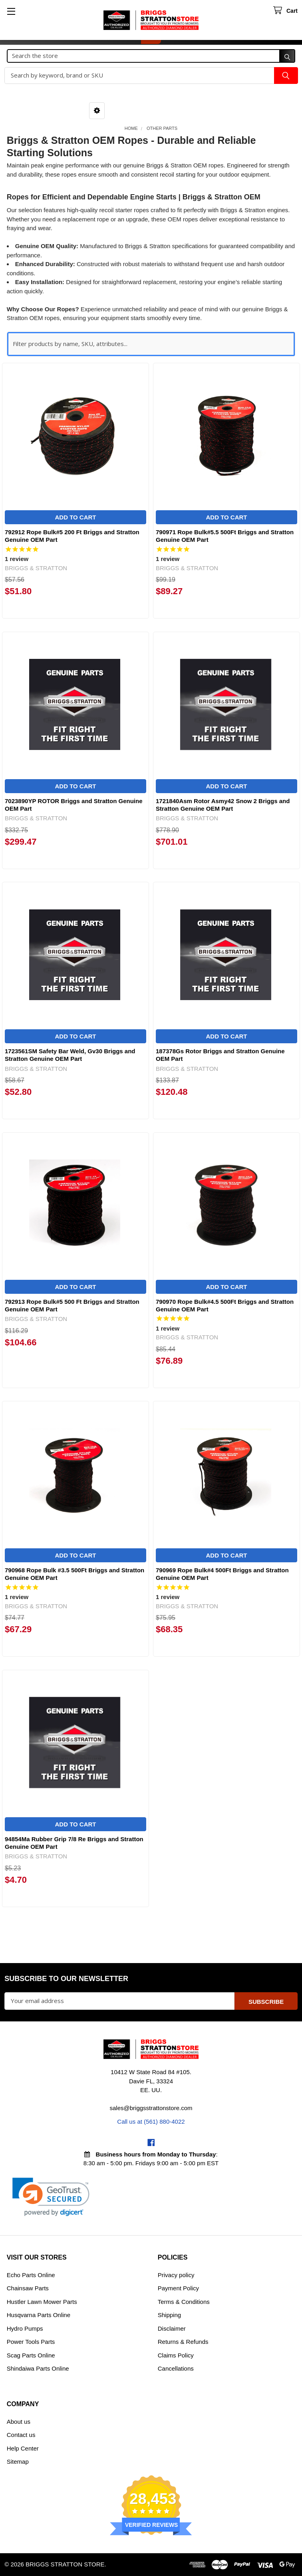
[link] (51, 2197)
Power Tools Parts (31, 2341)
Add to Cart (75, 517)
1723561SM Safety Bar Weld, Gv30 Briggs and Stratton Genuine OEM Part (70, 1055)
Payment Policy (178, 2288)
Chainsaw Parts (28, 2288)
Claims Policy (176, 2355)
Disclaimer (172, 2328)
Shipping (169, 2314)
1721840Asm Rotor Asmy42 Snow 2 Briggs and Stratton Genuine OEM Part (223, 805)
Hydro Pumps (25, 2328)
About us (18, 2421)
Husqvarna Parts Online (38, 2314)
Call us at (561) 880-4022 (151, 2121)
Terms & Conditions (184, 2301)
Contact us (21, 2434)
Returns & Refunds (183, 2341)
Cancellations (176, 2368)
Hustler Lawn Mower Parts (42, 2301)
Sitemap (18, 2461)
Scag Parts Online (31, 2355)
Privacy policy (176, 2275)
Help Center (23, 2448)
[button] (97, 110)
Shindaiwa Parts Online (38, 2368)
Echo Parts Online (31, 2275)
